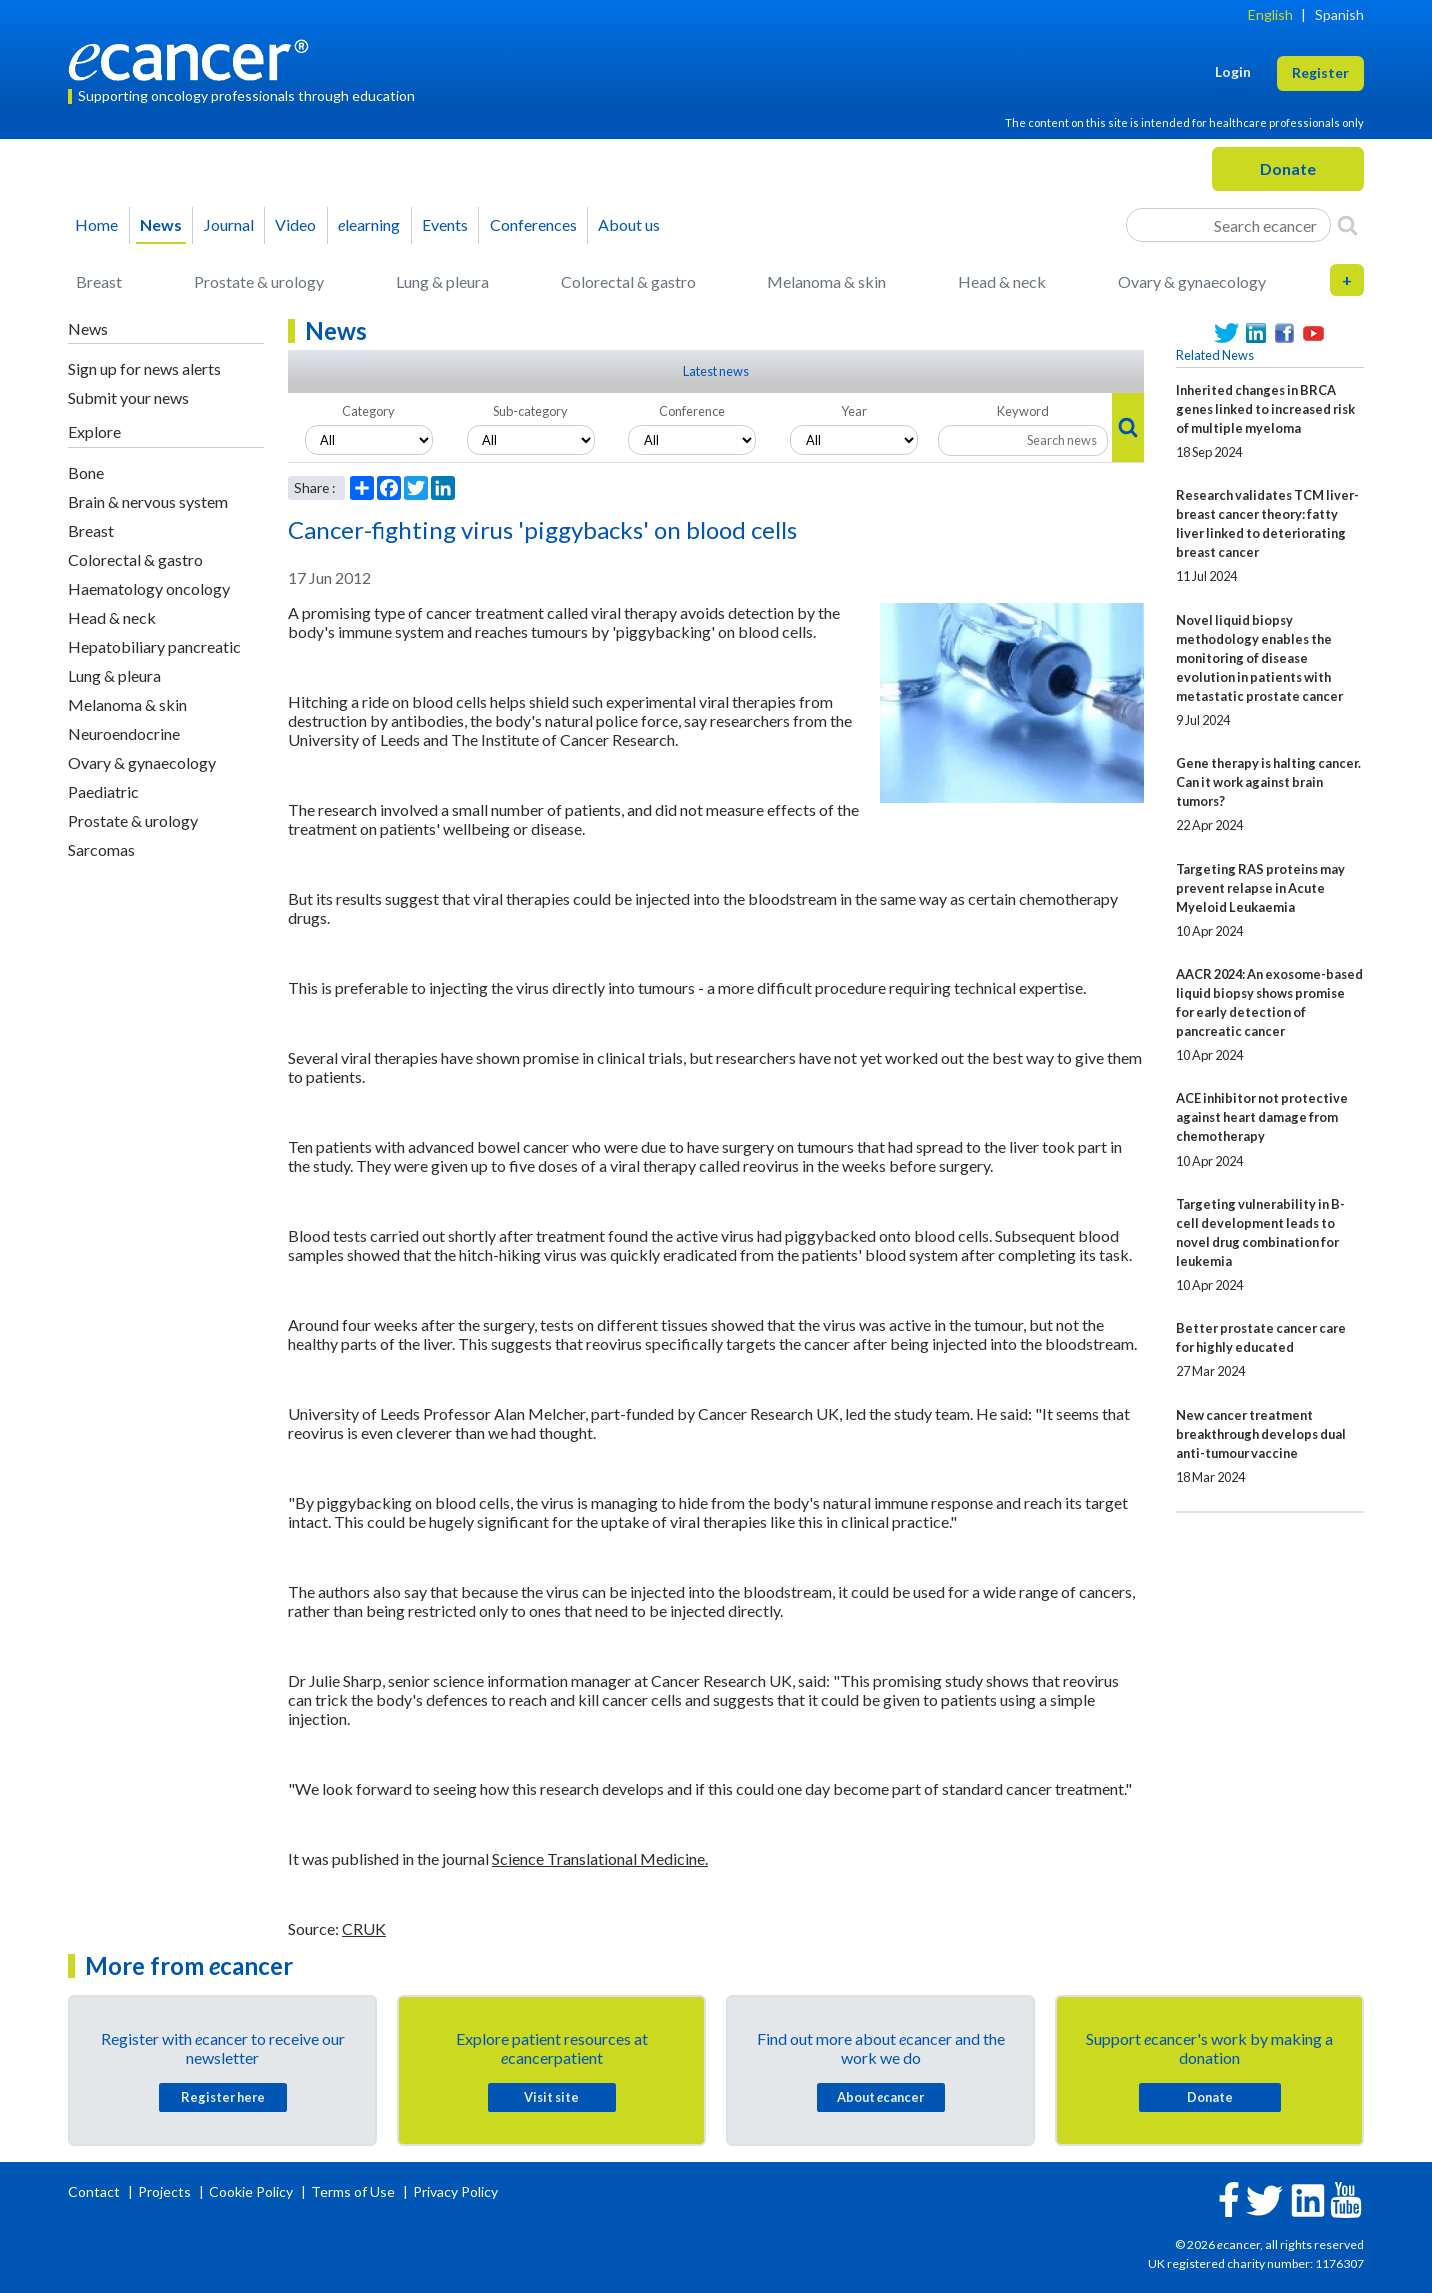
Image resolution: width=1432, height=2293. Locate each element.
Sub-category (530, 411)
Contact (95, 2191)
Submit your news (128, 397)
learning (369, 224)
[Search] (1347, 225)
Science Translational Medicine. (600, 1858)
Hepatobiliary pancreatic (154, 646)
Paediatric (103, 791)
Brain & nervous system (148, 501)
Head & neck (1002, 281)
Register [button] (1320, 72)
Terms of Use (353, 2191)
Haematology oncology (149, 588)
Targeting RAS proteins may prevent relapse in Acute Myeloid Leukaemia (1260, 888)
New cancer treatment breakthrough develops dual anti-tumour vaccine (1261, 1434)
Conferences (533, 224)
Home (96, 224)
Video (295, 224)
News (161, 224)
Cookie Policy (251, 2191)
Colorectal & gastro (628, 281)
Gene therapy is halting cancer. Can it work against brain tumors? (1268, 782)
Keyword (1023, 411)
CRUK (364, 1928)
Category (368, 411)
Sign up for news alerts (144, 368)
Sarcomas (101, 849)
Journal (229, 224)
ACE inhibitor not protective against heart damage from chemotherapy (1262, 1117)
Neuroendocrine (124, 733)
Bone (86, 472)
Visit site (551, 2097)
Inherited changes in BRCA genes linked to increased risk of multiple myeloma (1265, 409)
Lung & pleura (442, 281)
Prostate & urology (259, 281)
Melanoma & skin (826, 281)
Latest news (716, 371)
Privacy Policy (455, 2191)
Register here (223, 2097)
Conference (692, 411)
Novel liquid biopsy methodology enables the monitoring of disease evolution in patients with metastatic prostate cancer (1259, 658)
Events (445, 224)
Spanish (1339, 14)
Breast (99, 281)
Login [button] (1233, 71)
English (1270, 14)
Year (854, 411)
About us (629, 224)
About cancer (880, 2097)
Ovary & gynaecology (1192, 281)
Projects (166, 2191)
